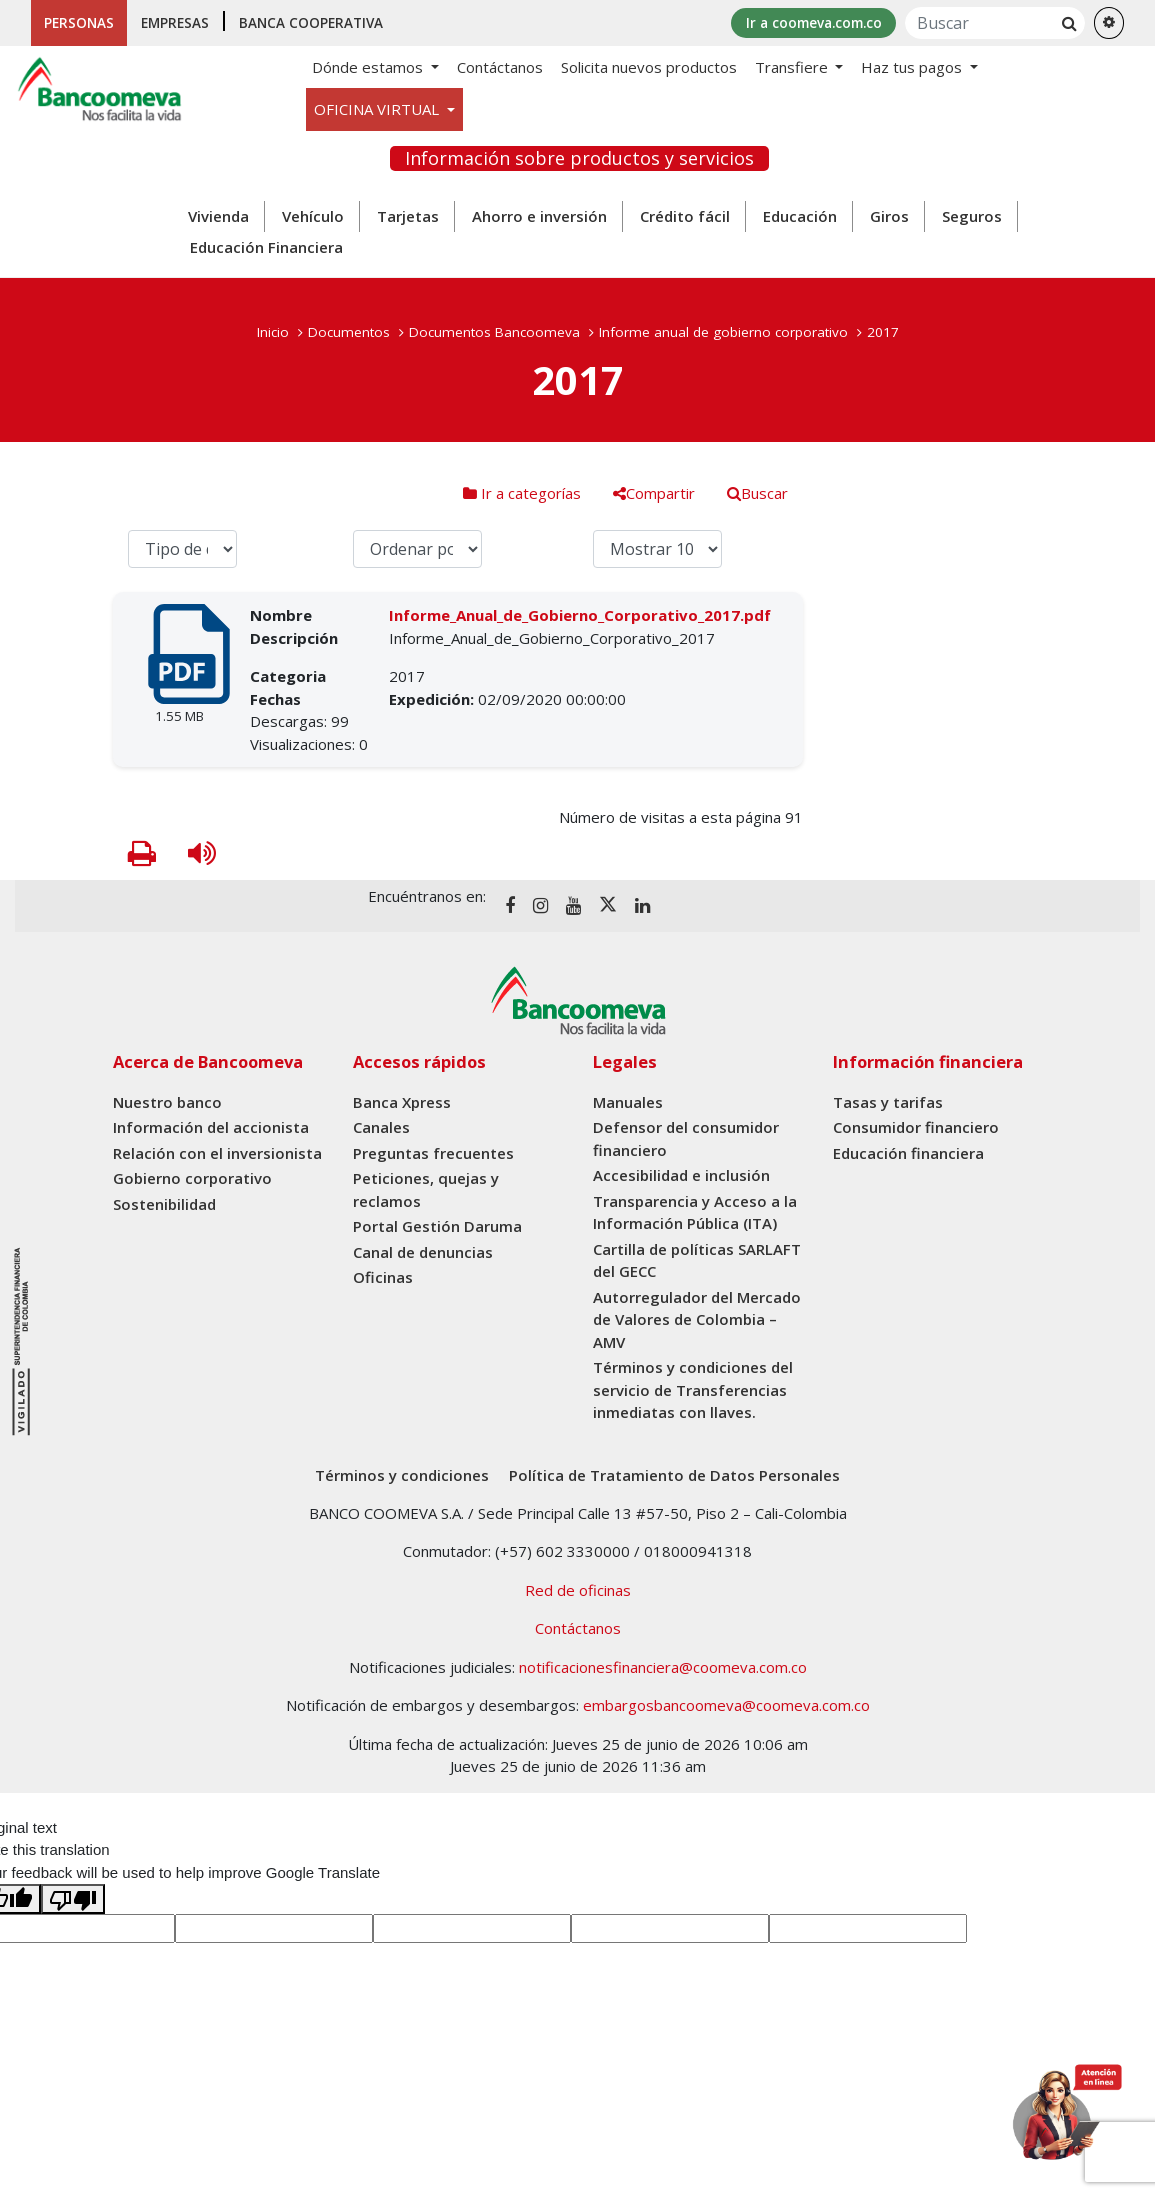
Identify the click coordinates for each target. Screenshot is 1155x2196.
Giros (889, 217)
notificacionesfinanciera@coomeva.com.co (663, 1667)
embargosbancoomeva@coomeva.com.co (726, 1706)
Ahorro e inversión (539, 217)
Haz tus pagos (913, 68)
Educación (800, 217)
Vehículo (313, 217)
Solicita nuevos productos (649, 68)
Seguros (972, 217)
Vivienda (218, 217)
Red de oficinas (578, 1590)
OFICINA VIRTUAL (378, 110)
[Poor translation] (73, 1900)
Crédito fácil (685, 217)
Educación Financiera (266, 248)
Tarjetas (408, 217)
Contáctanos (500, 68)
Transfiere (793, 68)
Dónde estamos (369, 68)
